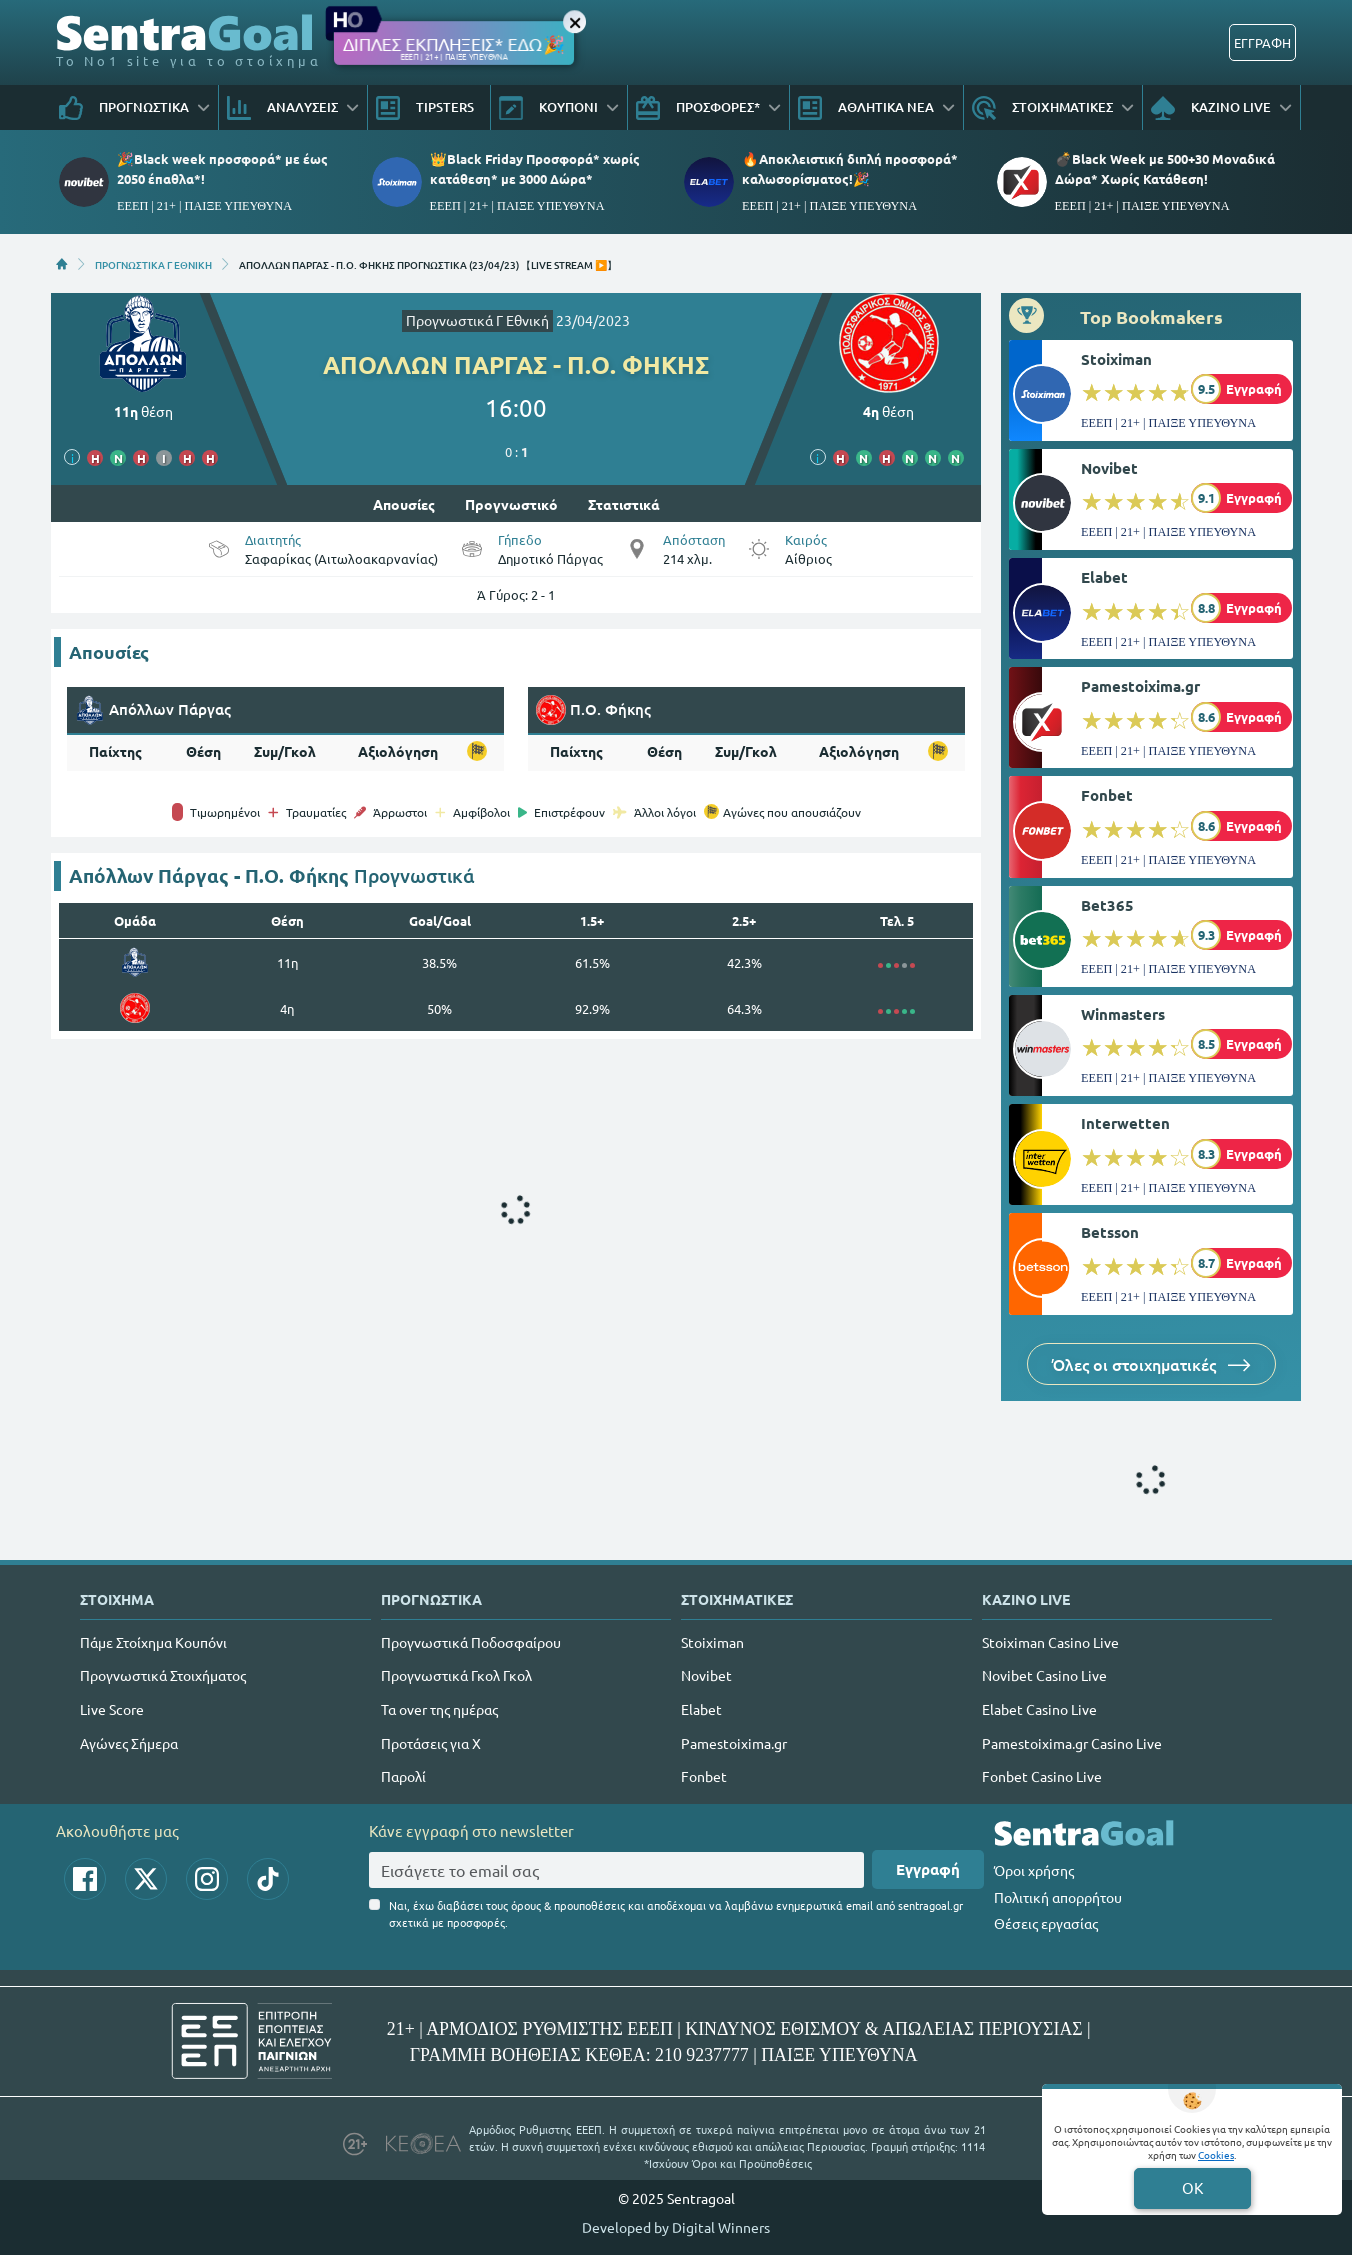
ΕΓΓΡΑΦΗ (1262, 42)
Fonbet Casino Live (1042, 1776)
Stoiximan (1116, 359)
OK (1192, 2187)
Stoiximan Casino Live (1050, 1642)
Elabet (1104, 577)
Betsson (1110, 1232)
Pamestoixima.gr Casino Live (1072, 1743)
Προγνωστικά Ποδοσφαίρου (471, 1642)
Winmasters (1123, 1014)
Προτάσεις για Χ (431, 1743)
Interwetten (1125, 1123)
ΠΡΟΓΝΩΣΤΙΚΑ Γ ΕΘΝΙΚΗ (153, 264)
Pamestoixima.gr (1140, 686)
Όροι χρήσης (1034, 1870)
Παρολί (403, 1776)
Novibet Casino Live (1044, 1675)
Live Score (112, 1709)
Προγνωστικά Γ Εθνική (477, 320)
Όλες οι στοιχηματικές (1151, 1364)
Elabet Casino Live (1039, 1709)
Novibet (1109, 468)
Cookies (1216, 2154)
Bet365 (1107, 905)
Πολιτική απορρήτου (1058, 1897)
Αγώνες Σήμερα (129, 1743)
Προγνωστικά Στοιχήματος (163, 1675)
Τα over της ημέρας (439, 1709)
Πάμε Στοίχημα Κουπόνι (153, 1642)
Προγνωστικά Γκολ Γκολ (456, 1675)
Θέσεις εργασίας (1046, 1923)
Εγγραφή (928, 1869)
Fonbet (1107, 795)
